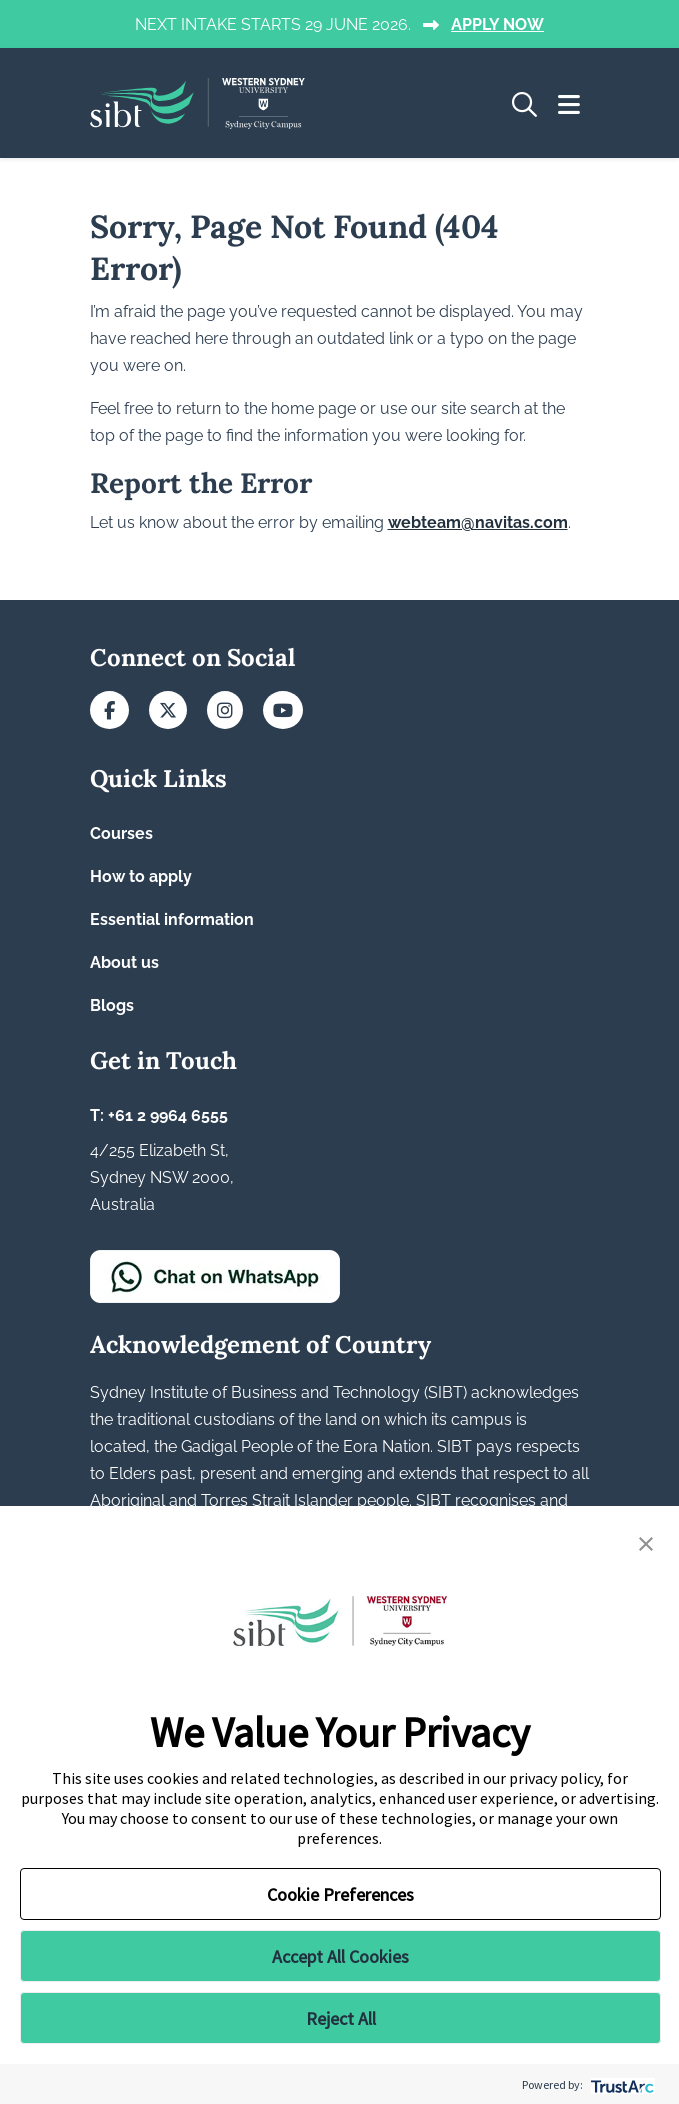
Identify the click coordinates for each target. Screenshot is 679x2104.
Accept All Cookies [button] (340, 1956)
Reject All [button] (341, 2018)
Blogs (112, 1005)
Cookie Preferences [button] (340, 1894)
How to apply (141, 876)
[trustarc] (620, 2084)
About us (124, 962)
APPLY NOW (497, 24)
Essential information (172, 919)
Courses (121, 833)
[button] (646, 1542)
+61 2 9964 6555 (168, 1115)
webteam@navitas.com (478, 522)
